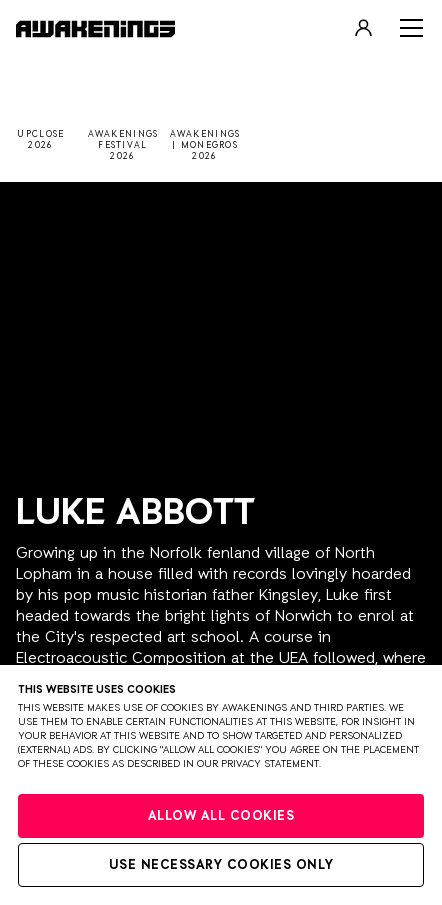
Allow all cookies (221, 816)
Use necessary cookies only (221, 865)
